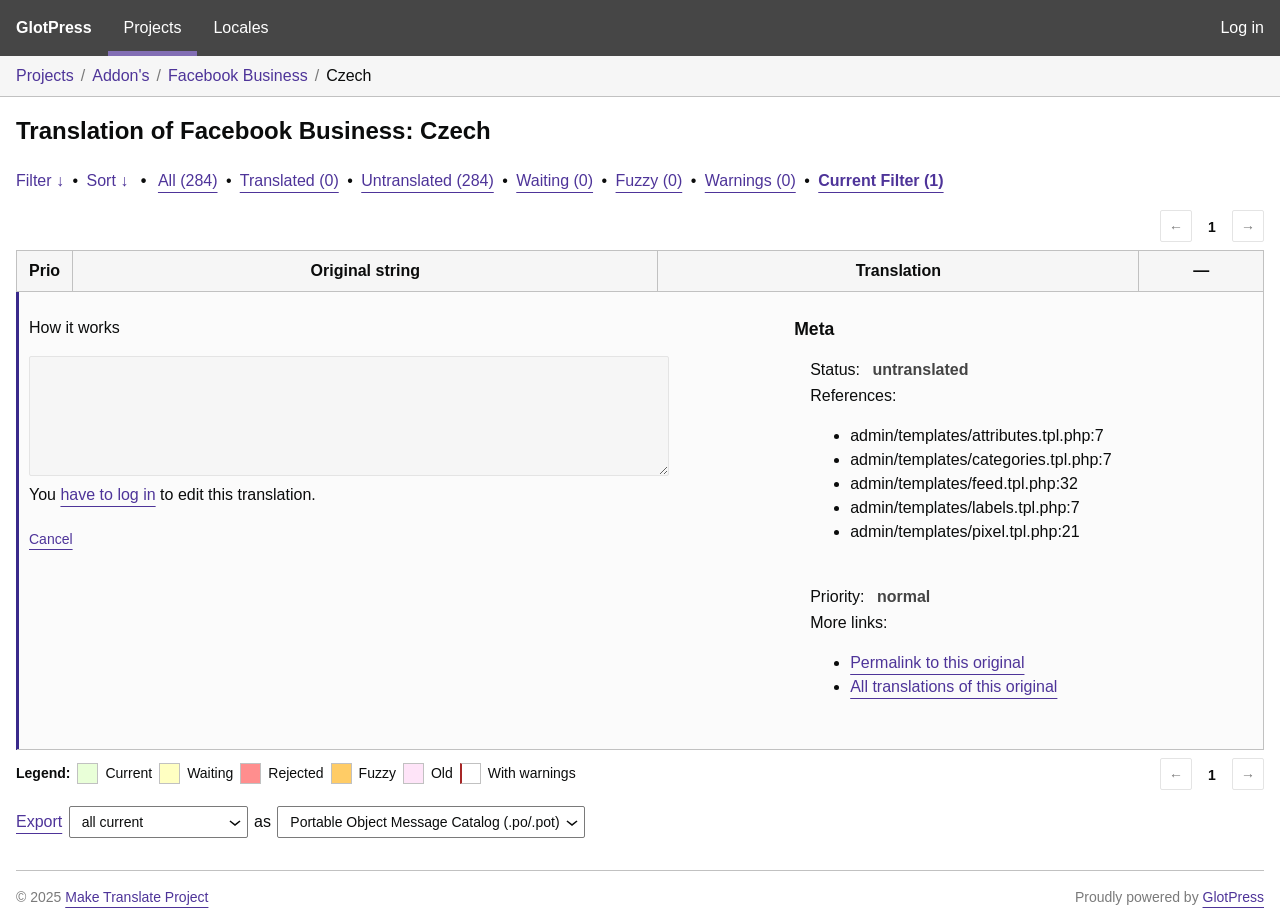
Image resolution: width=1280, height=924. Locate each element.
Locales (240, 27)
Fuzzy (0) (649, 180)
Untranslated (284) (427, 180)
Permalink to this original (937, 662)
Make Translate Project (136, 897)
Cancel (51, 539)
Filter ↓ (40, 180)
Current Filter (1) (880, 180)
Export (39, 821)
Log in (1242, 27)
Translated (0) (289, 180)
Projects (153, 27)
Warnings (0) (750, 180)
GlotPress (54, 27)
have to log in (107, 494)
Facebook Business (238, 75)
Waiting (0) (554, 180)
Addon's (120, 75)
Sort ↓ (108, 180)
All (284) (188, 180)
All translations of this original (953, 686)
